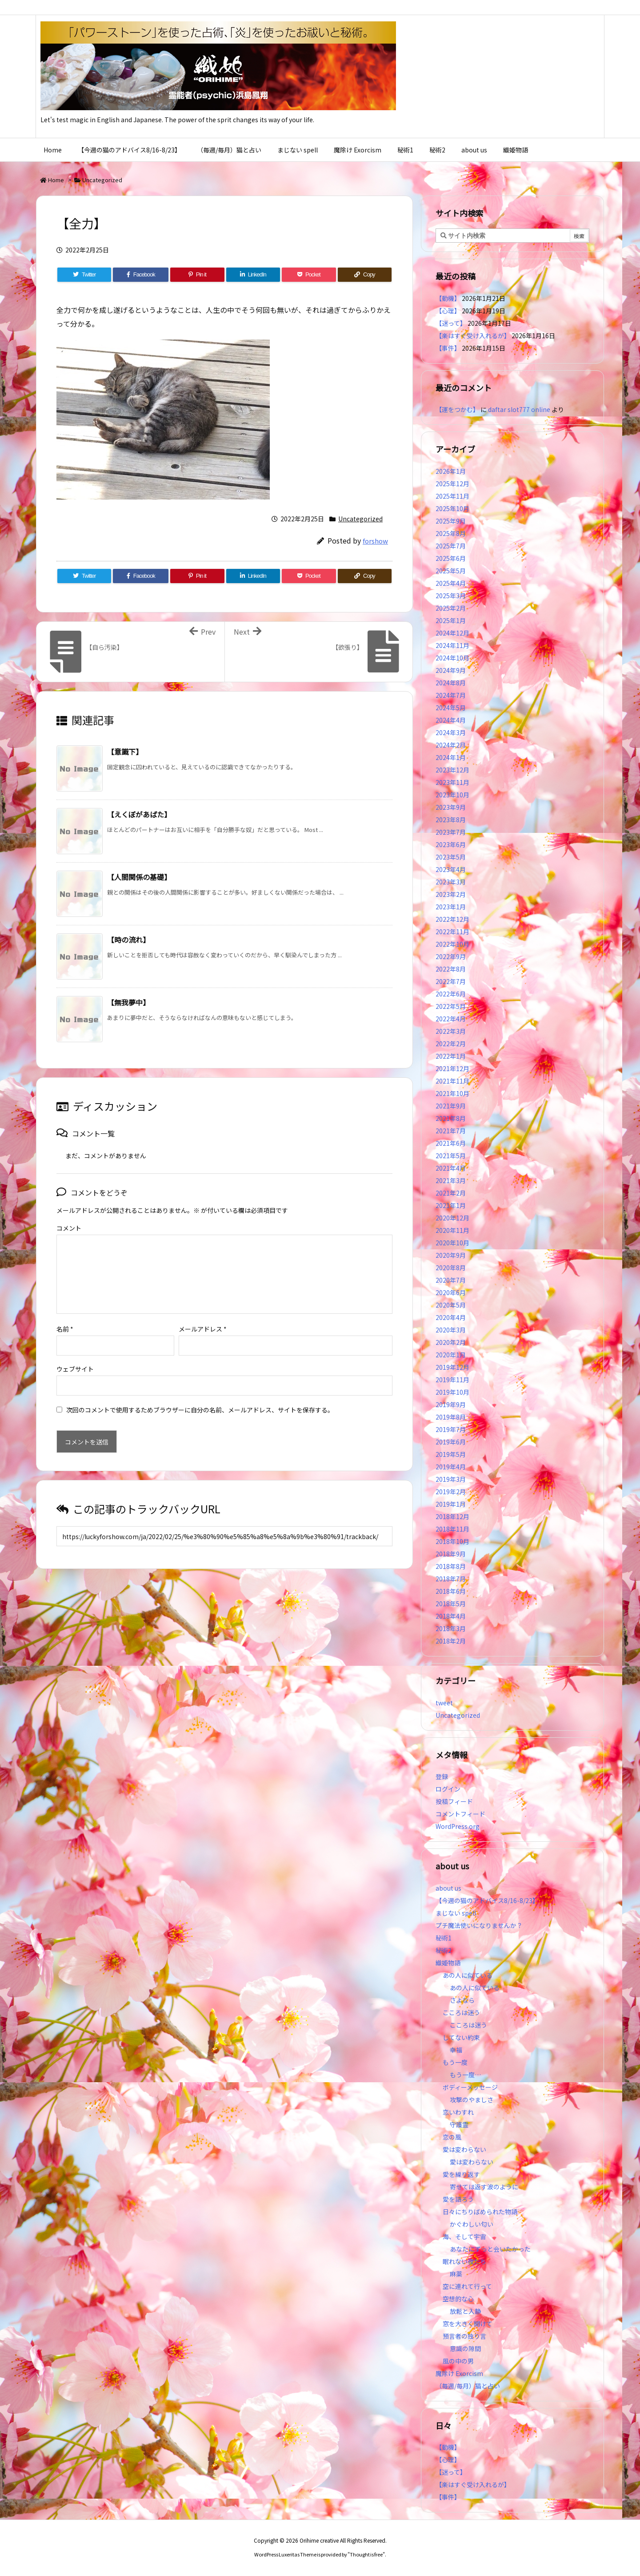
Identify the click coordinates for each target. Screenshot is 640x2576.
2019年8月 (451, 1416)
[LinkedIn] (253, 275)
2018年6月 (451, 1591)
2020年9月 (451, 1255)
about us (448, 1888)
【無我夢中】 (128, 1002)
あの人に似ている (467, 1975)
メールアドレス (203, 1314)
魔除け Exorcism (459, 2373)
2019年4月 (451, 1466)
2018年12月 (452, 1516)
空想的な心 (458, 2298)
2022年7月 (451, 981)
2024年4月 (451, 720)
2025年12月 (452, 483)
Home (56, 180)
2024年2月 (451, 744)
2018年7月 (451, 1578)
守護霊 (459, 2124)
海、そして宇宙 (464, 2236)
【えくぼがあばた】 (139, 814)
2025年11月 (452, 496)
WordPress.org (458, 1826)
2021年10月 (452, 1093)
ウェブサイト (75, 1354)
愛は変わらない (464, 2149)
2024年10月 (452, 657)
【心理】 (448, 310)
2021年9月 (451, 1105)
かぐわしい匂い (471, 2224)
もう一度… (465, 2074)
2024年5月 (451, 707)
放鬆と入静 (465, 2311)
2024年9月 (451, 670)
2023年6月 (451, 844)
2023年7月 (451, 832)
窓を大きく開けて (467, 2323)
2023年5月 (451, 856)
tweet (444, 1702)
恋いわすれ (458, 2112)
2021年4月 (451, 1168)
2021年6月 (451, 1143)
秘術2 (444, 1950)
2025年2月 (451, 608)
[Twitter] (84, 275)
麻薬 (456, 2273)
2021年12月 (452, 1068)
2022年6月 (451, 993)
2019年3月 (451, 1479)
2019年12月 (452, 1367)
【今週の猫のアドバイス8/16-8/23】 (487, 1900)
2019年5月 (451, 1454)
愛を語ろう (458, 2199)
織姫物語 (448, 1962)
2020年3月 (451, 1329)
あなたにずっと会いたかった (490, 2248)
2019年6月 (451, 1441)
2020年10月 (452, 1242)
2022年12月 (452, 919)
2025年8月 (451, 533)
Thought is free (366, 2554)
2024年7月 (451, 695)
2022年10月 (452, 944)
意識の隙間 (465, 2348)
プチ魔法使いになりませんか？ (479, 1925)
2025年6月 (451, 558)
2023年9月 (451, 807)
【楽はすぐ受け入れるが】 (473, 335)
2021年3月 (451, 1180)
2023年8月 (451, 819)
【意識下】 (125, 751)
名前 (64, 1314)
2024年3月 (451, 732)
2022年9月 (451, 956)
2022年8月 (451, 968)
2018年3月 (451, 1628)
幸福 (456, 2049)
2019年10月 (452, 1392)
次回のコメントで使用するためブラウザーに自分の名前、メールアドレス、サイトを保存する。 (200, 1395)
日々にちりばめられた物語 (480, 2211)
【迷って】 (451, 323)
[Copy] (365, 275)
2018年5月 (451, 1603)
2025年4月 (451, 583)
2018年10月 (452, 1541)
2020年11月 (452, 1230)
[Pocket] (309, 275)
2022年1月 (451, 1056)
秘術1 (444, 1937)
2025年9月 (451, 520)
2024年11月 (452, 645)
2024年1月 (451, 757)
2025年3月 (451, 595)
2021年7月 (451, 1130)
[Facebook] (140, 275)
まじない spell (456, 1912)
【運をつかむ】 (457, 409)
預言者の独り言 (464, 2336)
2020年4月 (451, 1317)
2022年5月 (451, 1006)
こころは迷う (461, 2012)
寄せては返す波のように (484, 2186)
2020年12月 (452, 1217)
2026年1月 (451, 471)
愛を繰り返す (461, 2174)
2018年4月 (451, 1616)
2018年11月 (452, 1528)
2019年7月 (451, 1429)
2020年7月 (451, 1280)
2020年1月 (451, 1354)
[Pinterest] (197, 275)
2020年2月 (451, 1342)
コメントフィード (460, 1813)
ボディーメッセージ (470, 2087)
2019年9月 (451, 1404)
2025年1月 (451, 620)
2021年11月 (452, 1080)
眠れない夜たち (464, 2261)
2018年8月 (451, 1566)
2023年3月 (451, 881)
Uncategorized (102, 180)
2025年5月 (451, 570)
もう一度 (455, 2062)
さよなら (462, 2000)
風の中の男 (458, 2360)
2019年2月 (451, 1491)
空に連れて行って (467, 2286)
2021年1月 (451, 1205)
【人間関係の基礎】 (139, 877)
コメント (68, 1228)
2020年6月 (451, 1292)
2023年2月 (451, 894)
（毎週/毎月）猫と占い (468, 2385)
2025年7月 (451, 545)
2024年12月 (452, 632)
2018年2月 (451, 1640)
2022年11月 (452, 931)
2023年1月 (451, 906)
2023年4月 (451, 869)
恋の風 (452, 2136)
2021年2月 (451, 1192)
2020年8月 (451, 1267)
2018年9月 (451, 1553)
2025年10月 (452, 508)
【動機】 (448, 298)
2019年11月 (452, 1379)
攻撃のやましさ (475, 2099)
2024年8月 (451, 682)
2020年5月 (451, 1304)
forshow (375, 540)
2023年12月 (452, 769)
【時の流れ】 (128, 939)
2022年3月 (451, 1031)
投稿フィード (454, 1801)
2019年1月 (451, 1504)
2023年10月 (452, 794)
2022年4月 (451, 1018)
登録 (442, 1776)
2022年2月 (451, 1043)
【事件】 (448, 348)
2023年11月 (452, 782)
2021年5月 (451, 1155)
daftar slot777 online (519, 409)
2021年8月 (451, 1118)
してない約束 (461, 2037)
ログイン (448, 1788)
